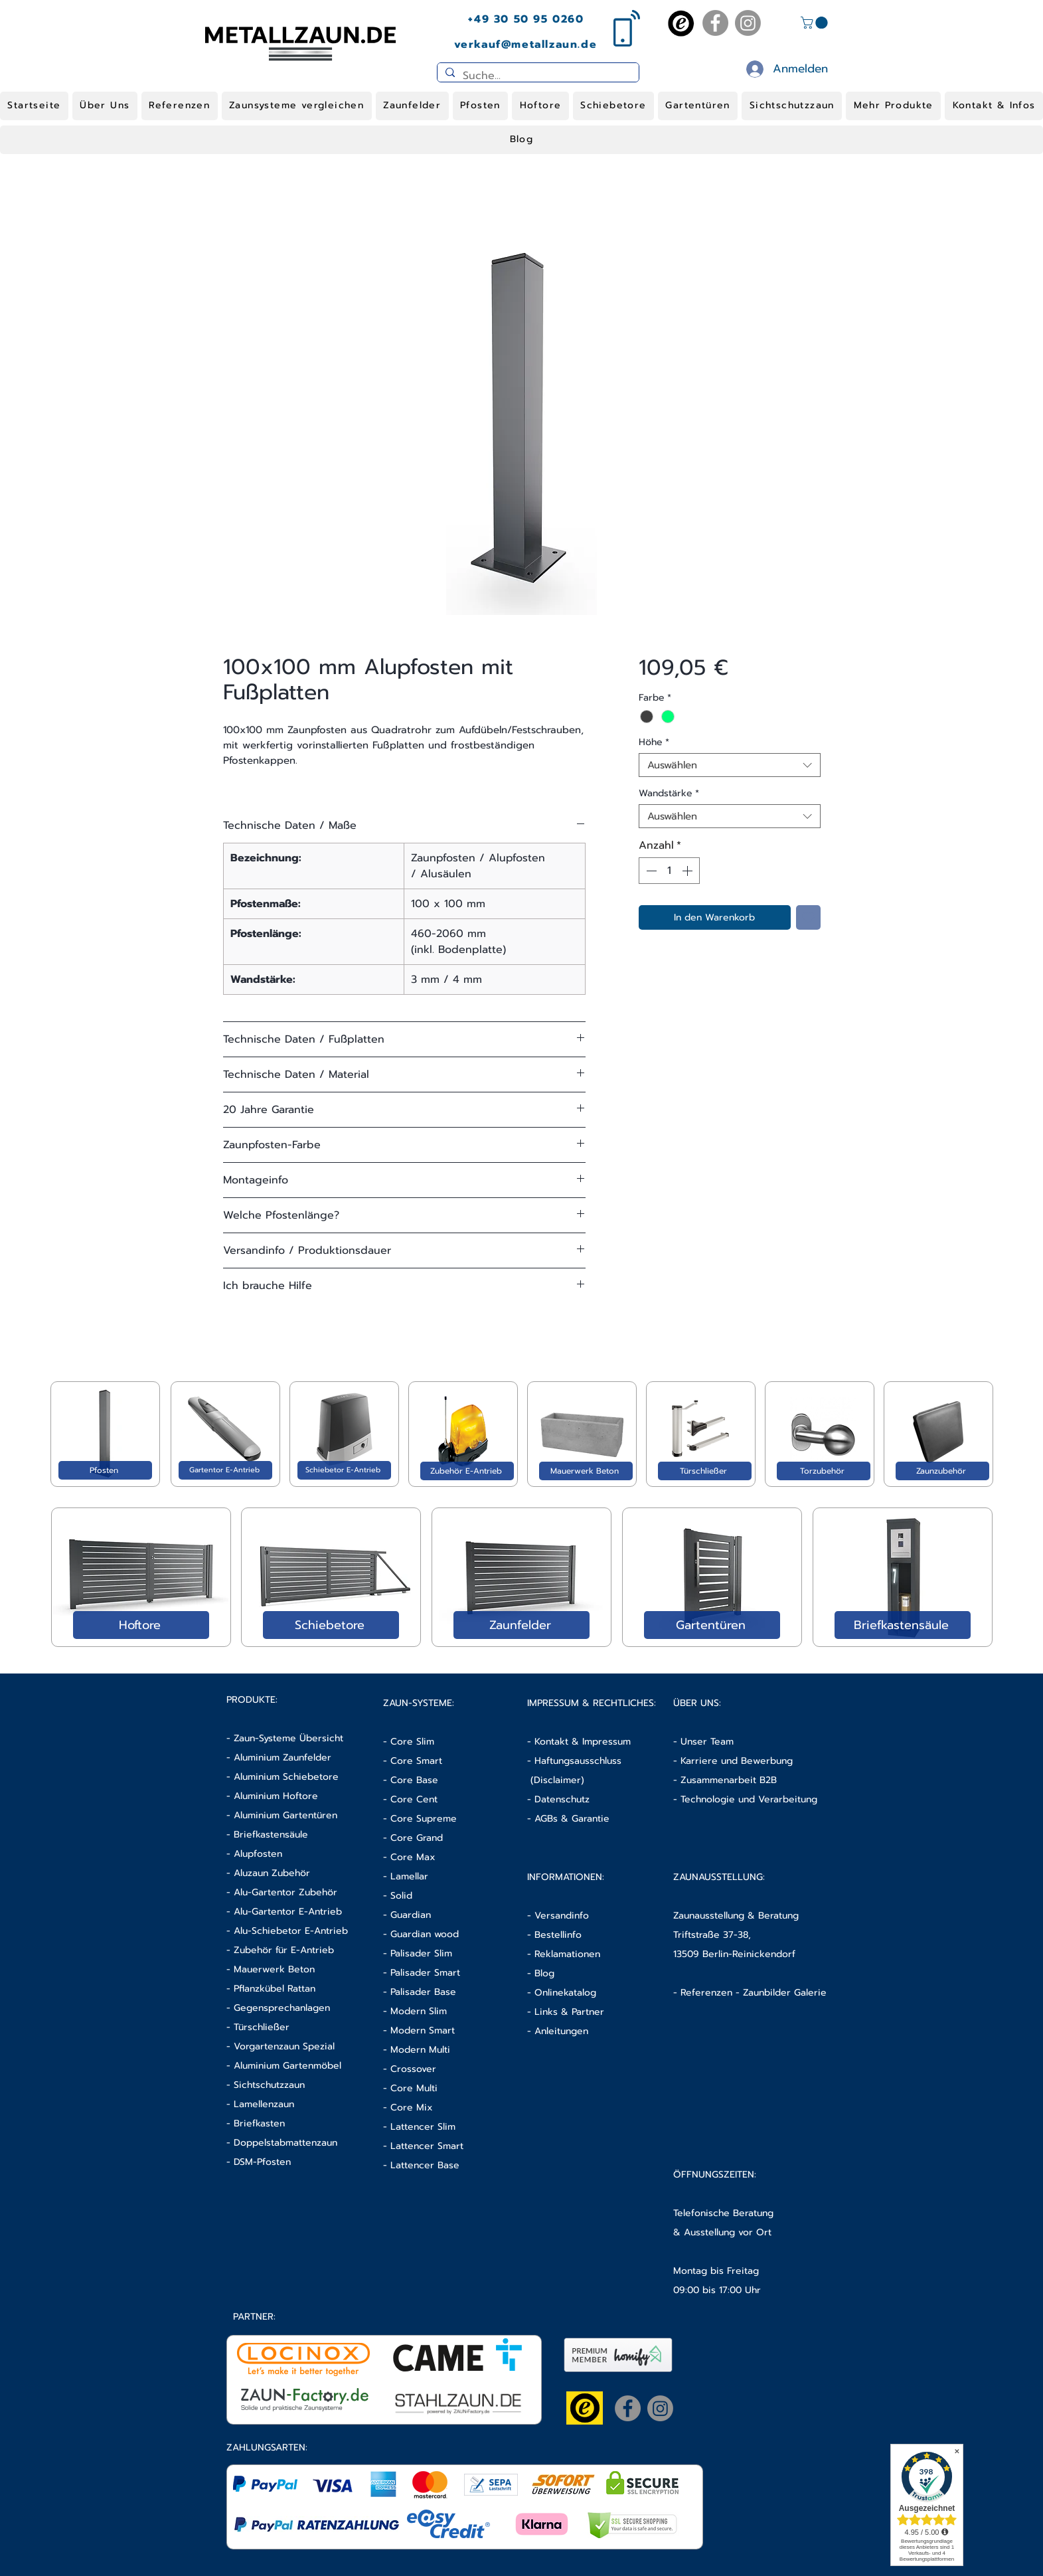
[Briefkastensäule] (903, 1625)
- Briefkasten (255, 2123)
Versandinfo (561, 1916)
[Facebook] (715, 23)
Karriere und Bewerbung (737, 1761)
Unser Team (707, 1742)
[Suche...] (537, 75)
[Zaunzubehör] (942, 1471)
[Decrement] (650, 870)
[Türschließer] (705, 1471)
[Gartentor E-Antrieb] (225, 1470)
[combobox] (729, 765)
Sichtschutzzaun (269, 2085)
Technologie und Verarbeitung (749, 1799)
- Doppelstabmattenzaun (281, 2143)
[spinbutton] (669, 870)
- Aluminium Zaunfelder (278, 1757)
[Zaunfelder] (521, 1625)
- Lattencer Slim (421, 2127)
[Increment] (688, 870)
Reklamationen (567, 1954)
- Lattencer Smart (423, 2146)
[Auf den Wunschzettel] (808, 917)
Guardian (410, 1915)
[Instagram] (748, 23)
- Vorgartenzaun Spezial (280, 2046)
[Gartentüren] (712, 1625)
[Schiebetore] (331, 1625)
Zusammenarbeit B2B (729, 1780)
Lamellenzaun (264, 2104)
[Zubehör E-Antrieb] (467, 1471)
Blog (544, 1973)
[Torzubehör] (823, 1471)
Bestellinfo (558, 1935)
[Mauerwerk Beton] (586, 1471)
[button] (816, 23)
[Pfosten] (105, 1470)
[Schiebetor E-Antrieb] (344, 1470)
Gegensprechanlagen (282, 2008)
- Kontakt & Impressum (579, 1742)
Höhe (654, 742)
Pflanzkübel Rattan (274, 1989)
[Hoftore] (141, 1625)
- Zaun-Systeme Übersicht (284, 1738)
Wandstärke (669, 793)
